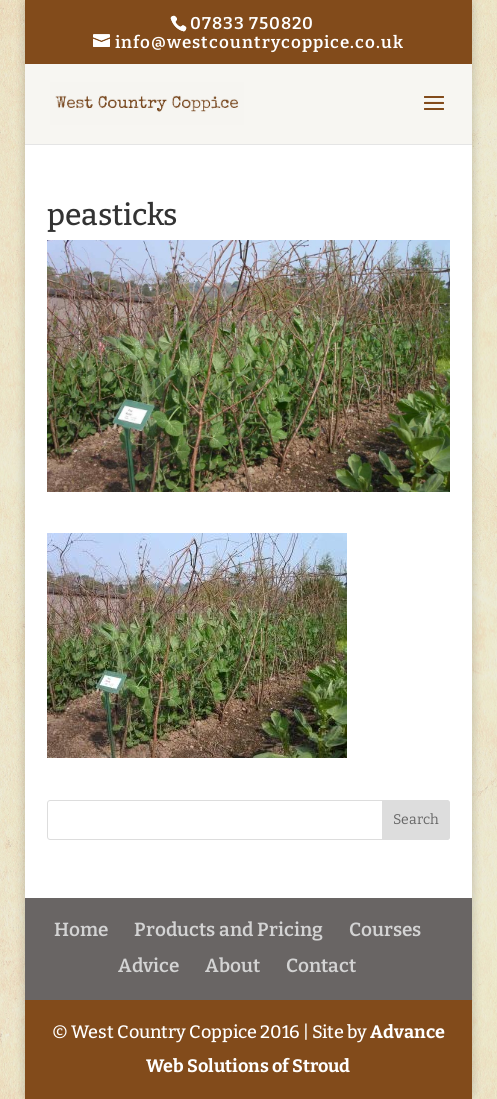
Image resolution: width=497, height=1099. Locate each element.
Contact (321, 965)
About (232, 965)
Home (81, 929)
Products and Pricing (228, 929)
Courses (385, 929)
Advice (148, 965)
